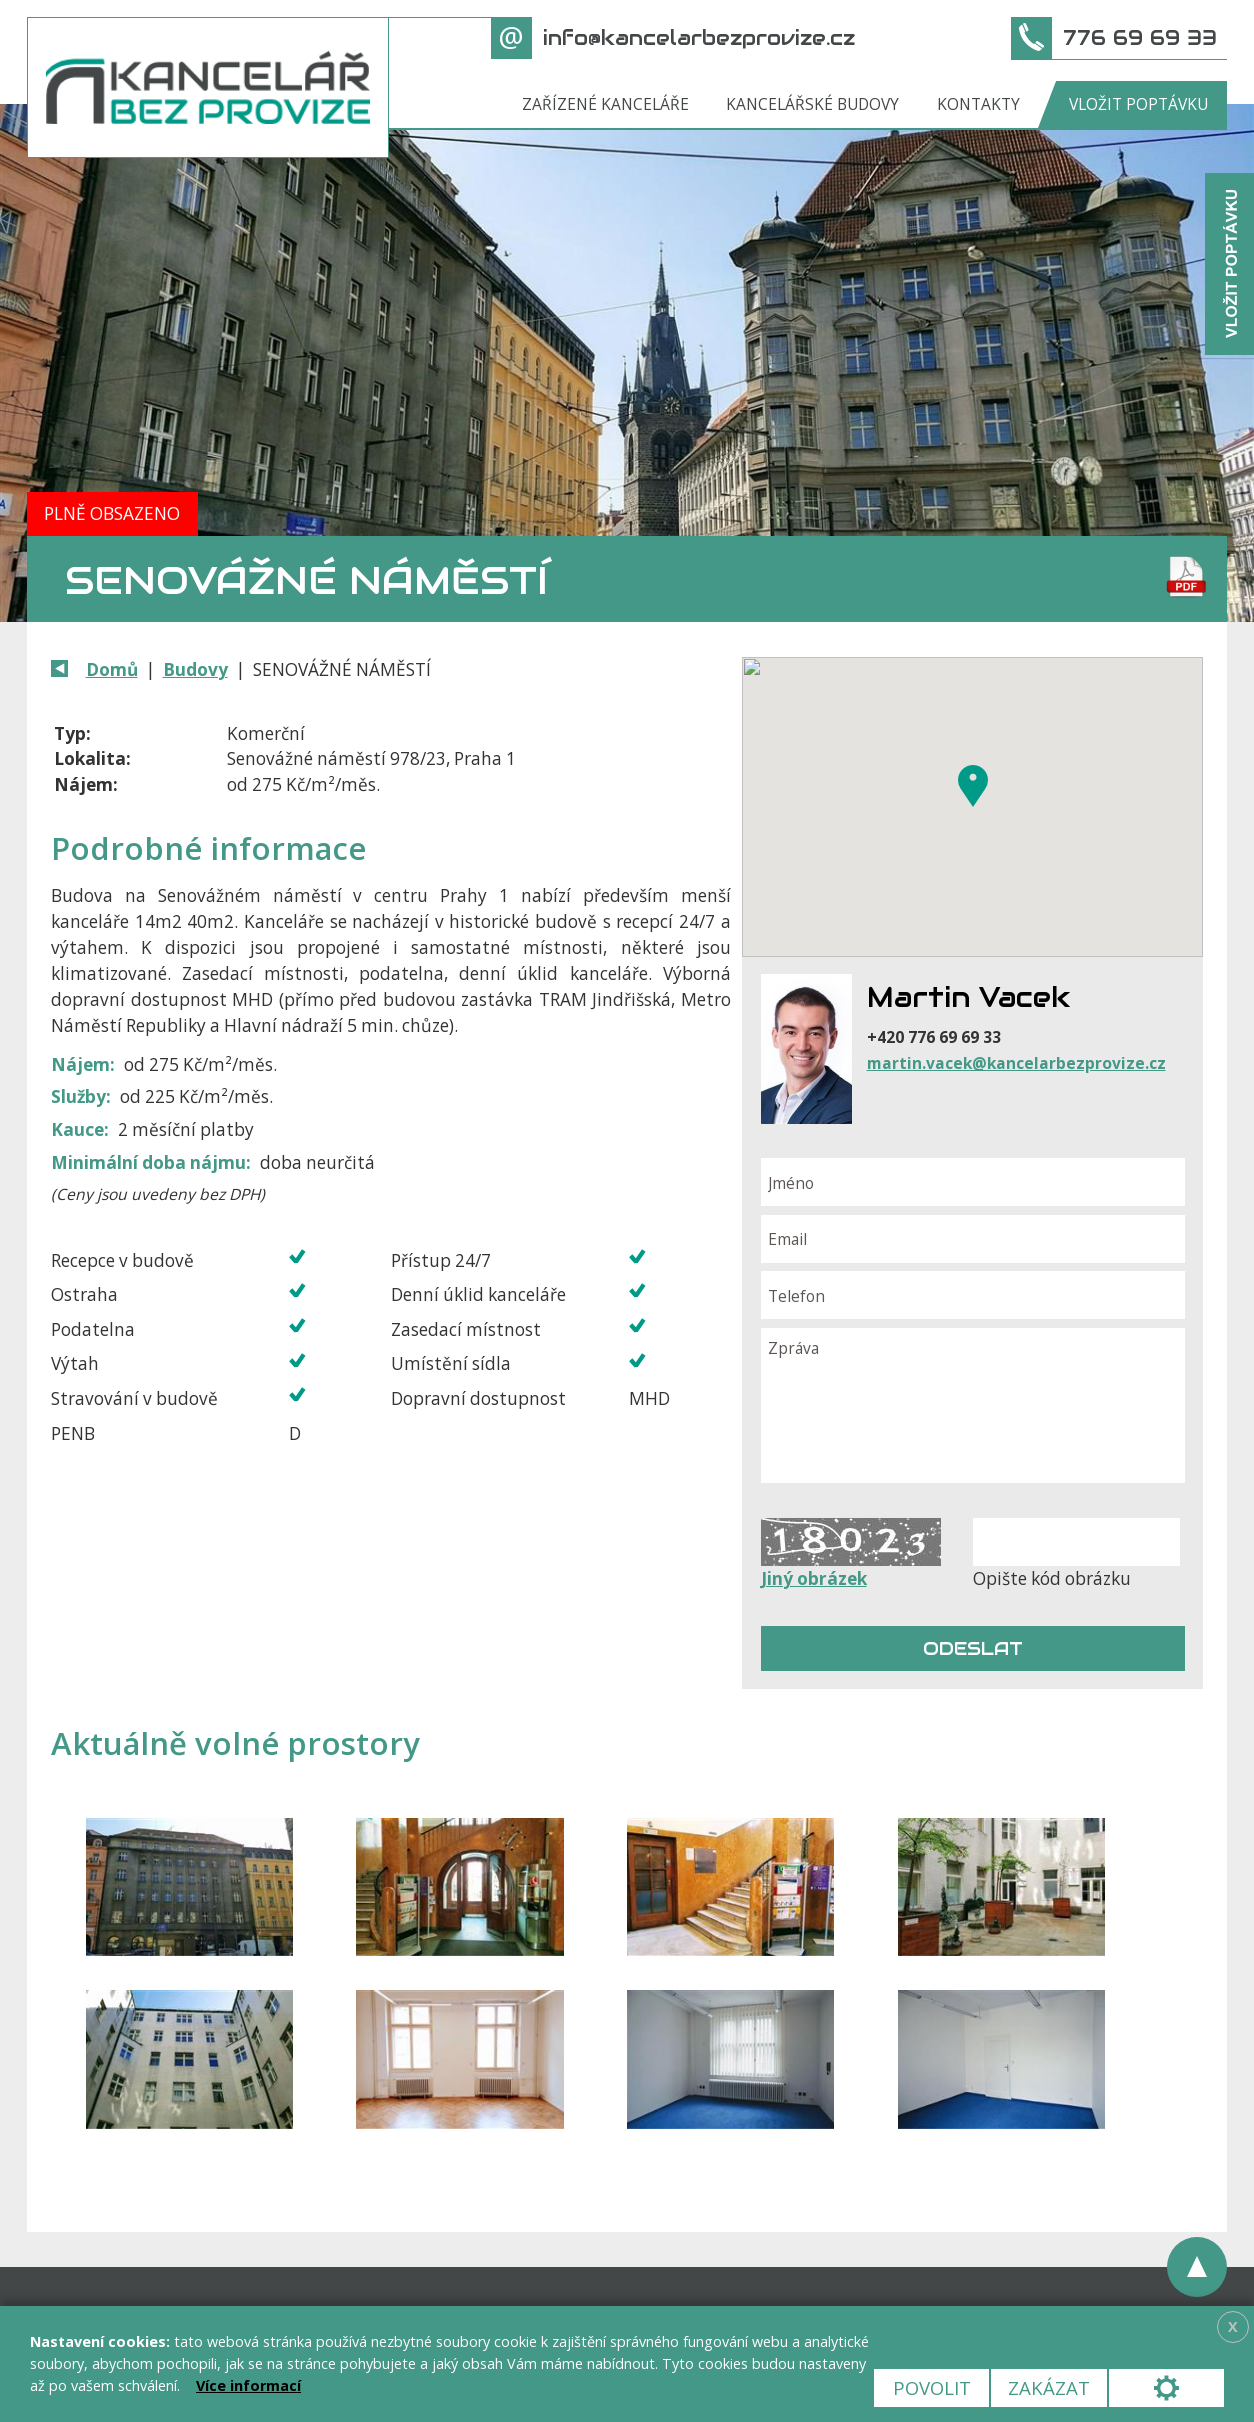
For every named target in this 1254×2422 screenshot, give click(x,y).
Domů (112, 669)
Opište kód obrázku (1052, 1578)
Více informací (248, 2385)
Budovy (195, 669)
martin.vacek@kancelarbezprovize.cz (1016, 1063)
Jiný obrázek (814, 1578)
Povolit (932, 2387)
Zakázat (1049, 2387)
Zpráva (973, 1406)
